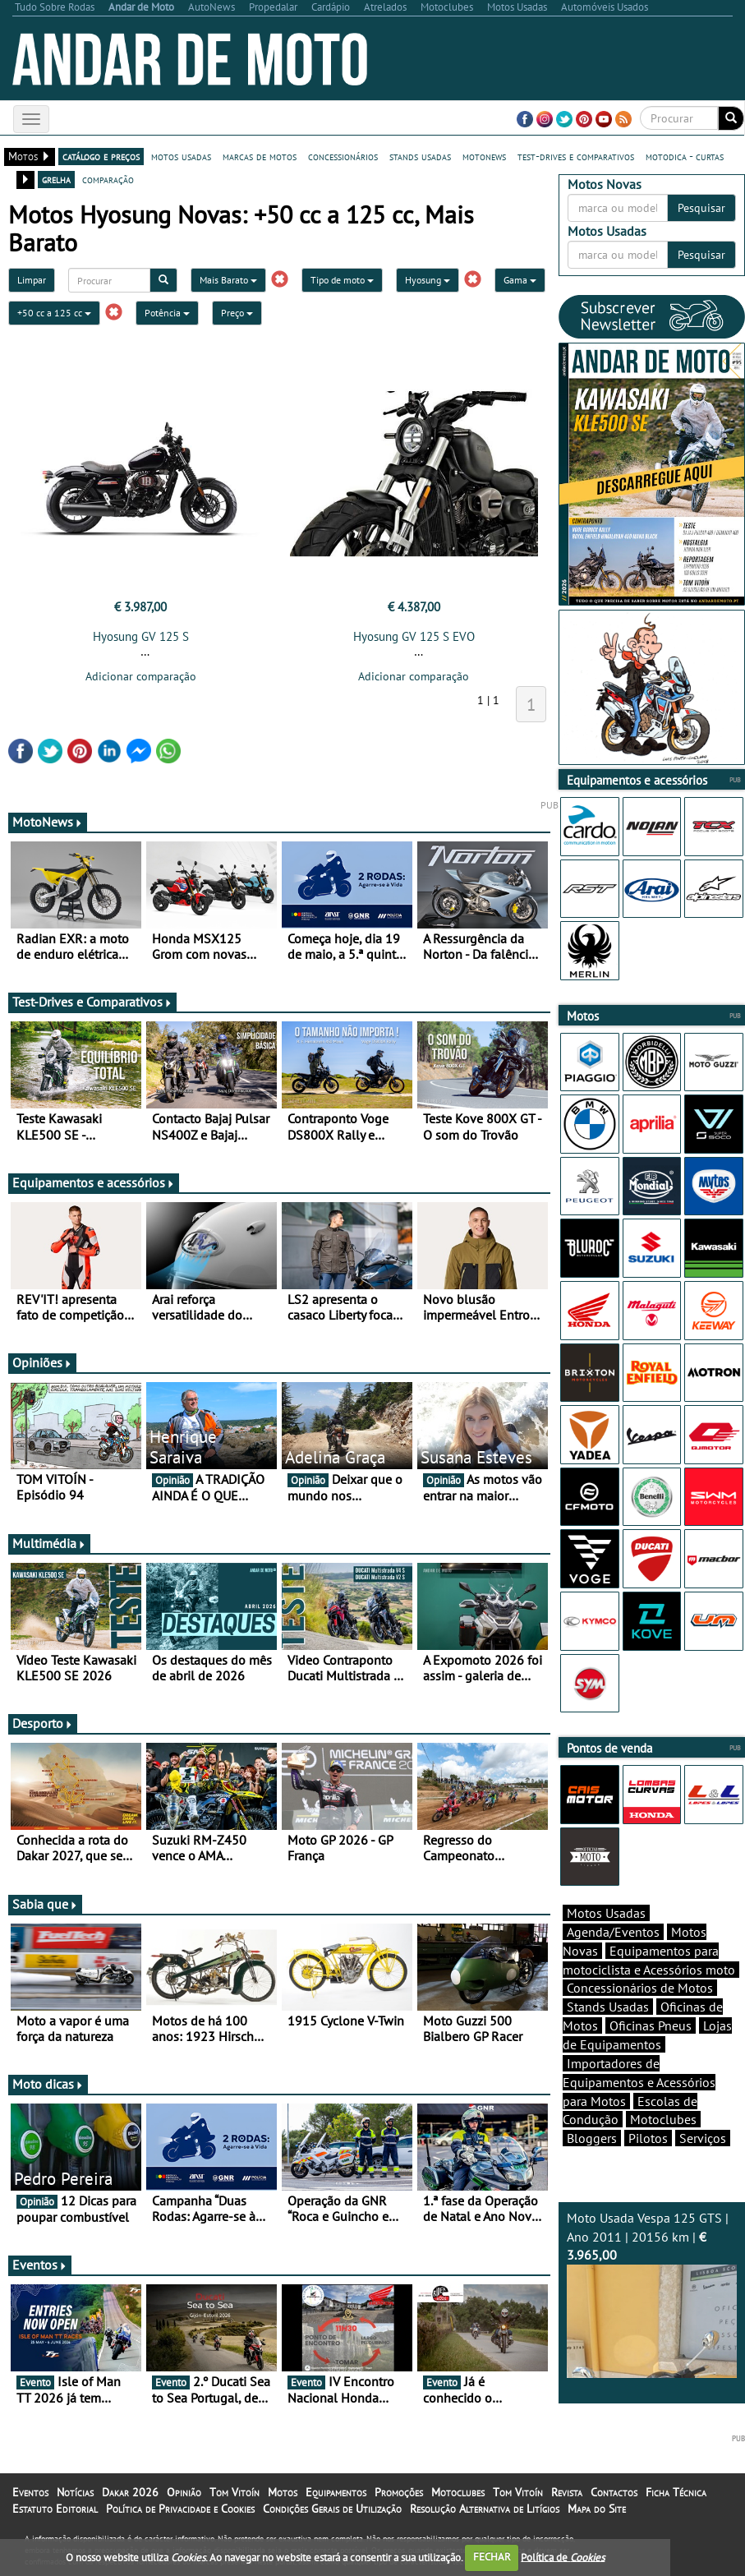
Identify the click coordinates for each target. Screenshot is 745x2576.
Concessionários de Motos (640, 1987)
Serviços (702, 2138)
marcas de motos (260, 156)
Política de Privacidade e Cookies (180, 2508)
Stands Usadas (608, 2006)
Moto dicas (48, 2084)
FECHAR (492, 2557)
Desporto (42, 1723)
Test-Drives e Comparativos (92, 1001)
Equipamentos (336, 2492)
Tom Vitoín (234, 2492)
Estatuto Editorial (55, 2508)
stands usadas (420, 156)
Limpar (31, 280)
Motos (282, 2492)
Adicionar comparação (140, 676)
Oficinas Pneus (650, 2025)
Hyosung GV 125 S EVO (414, 636)
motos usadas (181, 156)
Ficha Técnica (676, 2492)
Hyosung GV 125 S (141, 636)
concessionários (343, 156)
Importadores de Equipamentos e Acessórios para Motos (639, 2082)
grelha (56, 179)
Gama (520, 280)
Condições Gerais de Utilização (332, 2508)
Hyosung (427, 280)
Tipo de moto (342, 280)
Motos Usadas (606, 1913)
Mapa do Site (597, 2508)
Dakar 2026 (130, 2492)
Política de (563, 2557)
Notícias (75, 2492)
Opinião (184, 2492)
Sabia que (45, 1904)
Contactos (614, 2492)
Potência (167, 312)
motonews (484, 156)
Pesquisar (701, 207)
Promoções (399, 2492)
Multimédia (49, 1543)
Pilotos (648, 2138)
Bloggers (592, 2138)
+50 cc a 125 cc (54, 312)
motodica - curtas (685, 156)
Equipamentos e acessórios (93, 1182)
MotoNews (47, 821)
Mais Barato (228, 280)
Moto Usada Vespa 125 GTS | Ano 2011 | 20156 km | (652, 2294)
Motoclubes (663, 2119)
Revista (566, 2492)
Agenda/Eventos (613, 1932)
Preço (237, 312)
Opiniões (42, 1362)
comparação (108, 179)
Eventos (39, 2264)
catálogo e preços (101, 156)
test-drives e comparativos (575, 156)
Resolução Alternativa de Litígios (484, 2508)
